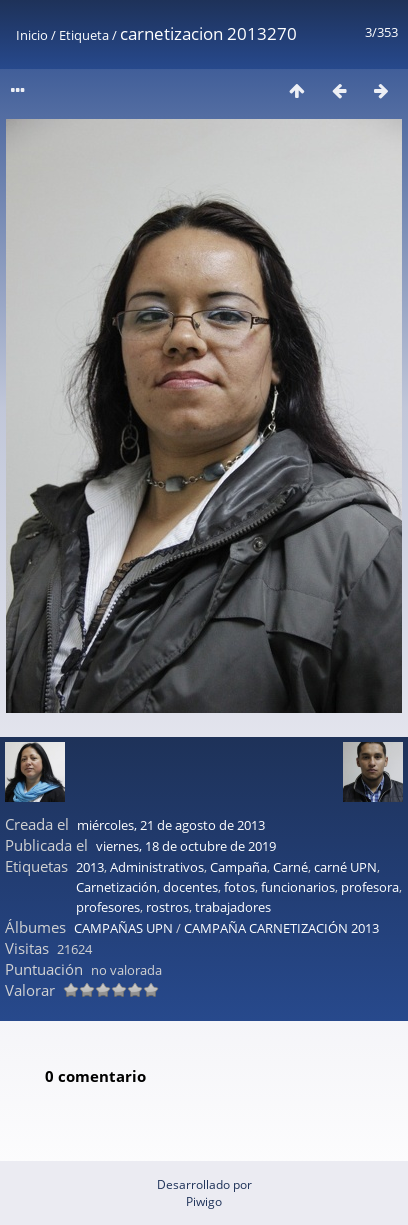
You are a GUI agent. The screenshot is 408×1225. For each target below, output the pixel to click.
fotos (239, 887)
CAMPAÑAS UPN (123, 928)
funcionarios (298, 887)
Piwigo (204, 1201)
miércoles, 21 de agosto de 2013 (171, 825)
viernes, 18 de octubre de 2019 (186, 846)
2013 (90, 867)
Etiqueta (84, 35)
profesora (370, 887)
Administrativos (157, 867)
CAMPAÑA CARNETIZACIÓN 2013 (281, 928)
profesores (108, 907)
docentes (190, 887)
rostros (167, 907)
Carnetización (116, 887)
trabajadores (233, 907)
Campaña (238, 867)
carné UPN (345, 867)
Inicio (32, 35)
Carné (290, 867)
